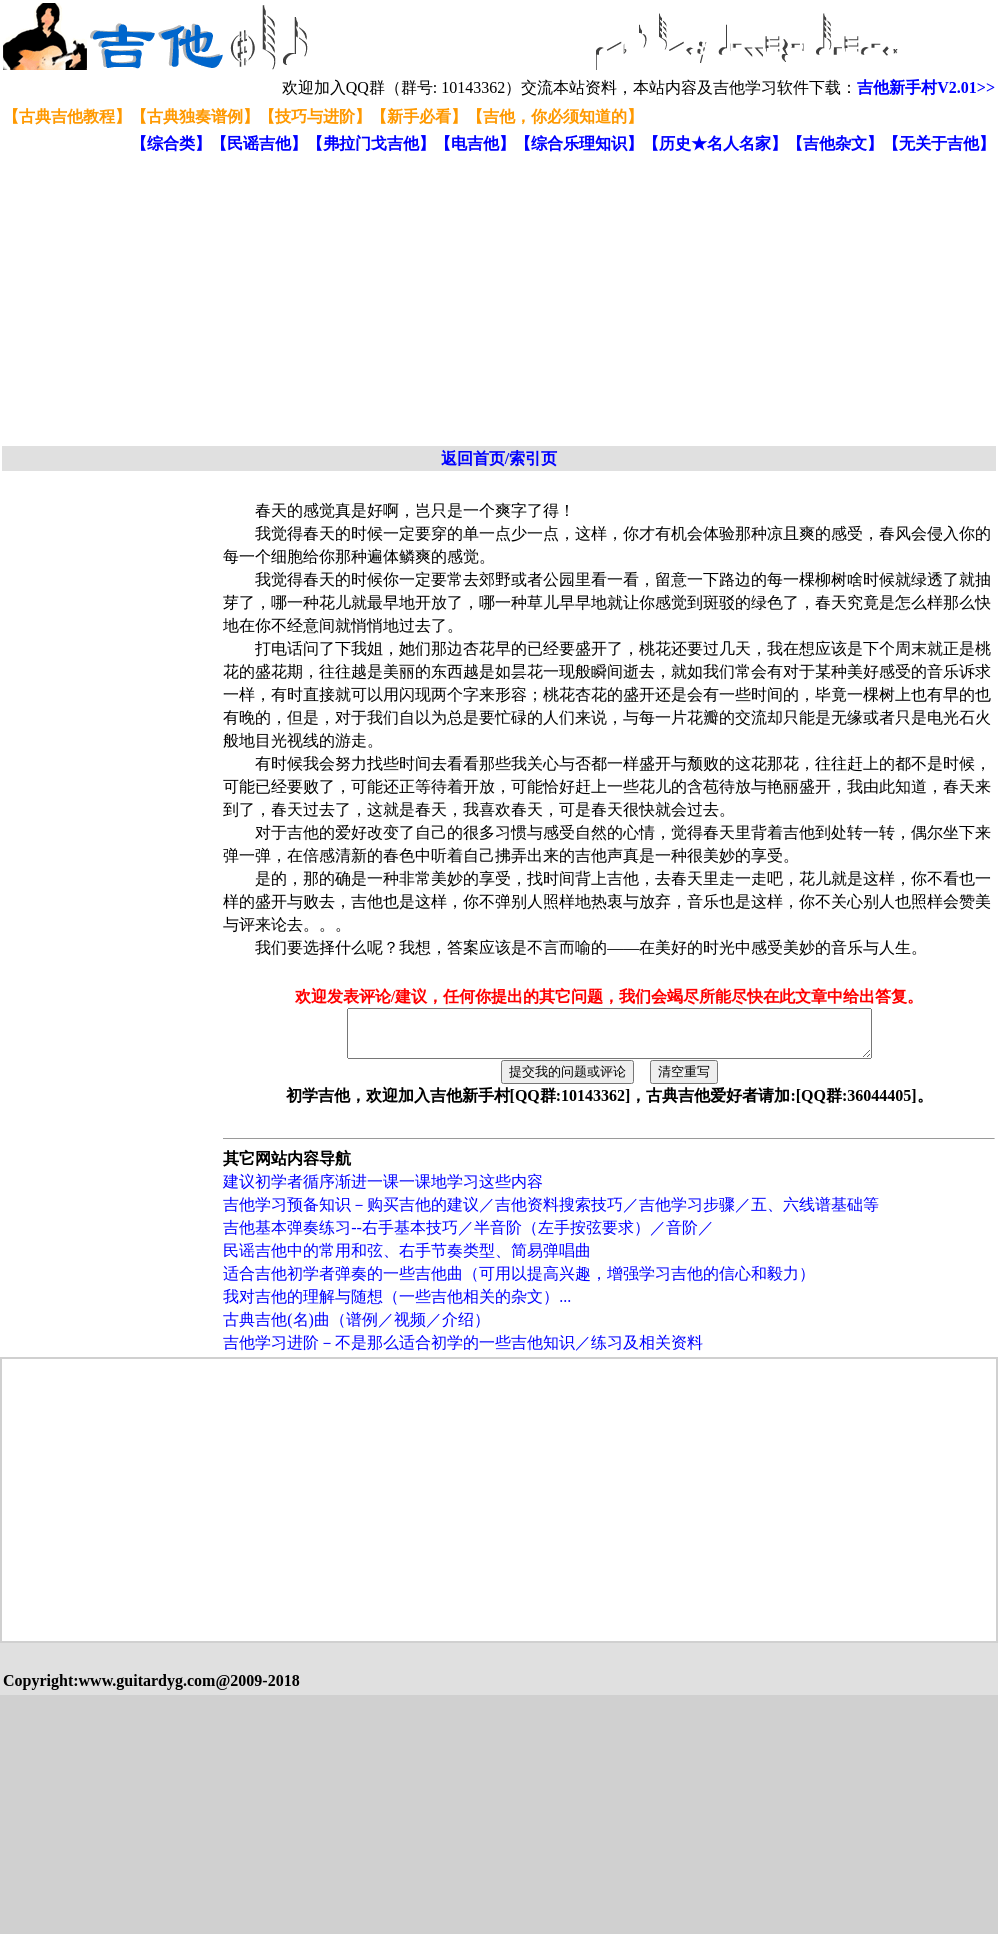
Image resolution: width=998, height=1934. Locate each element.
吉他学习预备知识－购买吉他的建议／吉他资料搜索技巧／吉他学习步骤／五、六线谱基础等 (551, 1213)
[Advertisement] (312, 301)
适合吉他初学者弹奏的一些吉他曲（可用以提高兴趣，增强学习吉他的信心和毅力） (519, 1282)
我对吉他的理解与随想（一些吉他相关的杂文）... (397, 1305)
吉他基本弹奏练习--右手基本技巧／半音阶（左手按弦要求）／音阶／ (468, 1236)
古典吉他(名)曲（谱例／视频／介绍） (356, 1328)
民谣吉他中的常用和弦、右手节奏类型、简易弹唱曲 (407, 1259)
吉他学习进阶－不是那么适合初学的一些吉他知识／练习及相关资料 (463, 1351)
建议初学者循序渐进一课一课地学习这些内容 (383, 1190)
